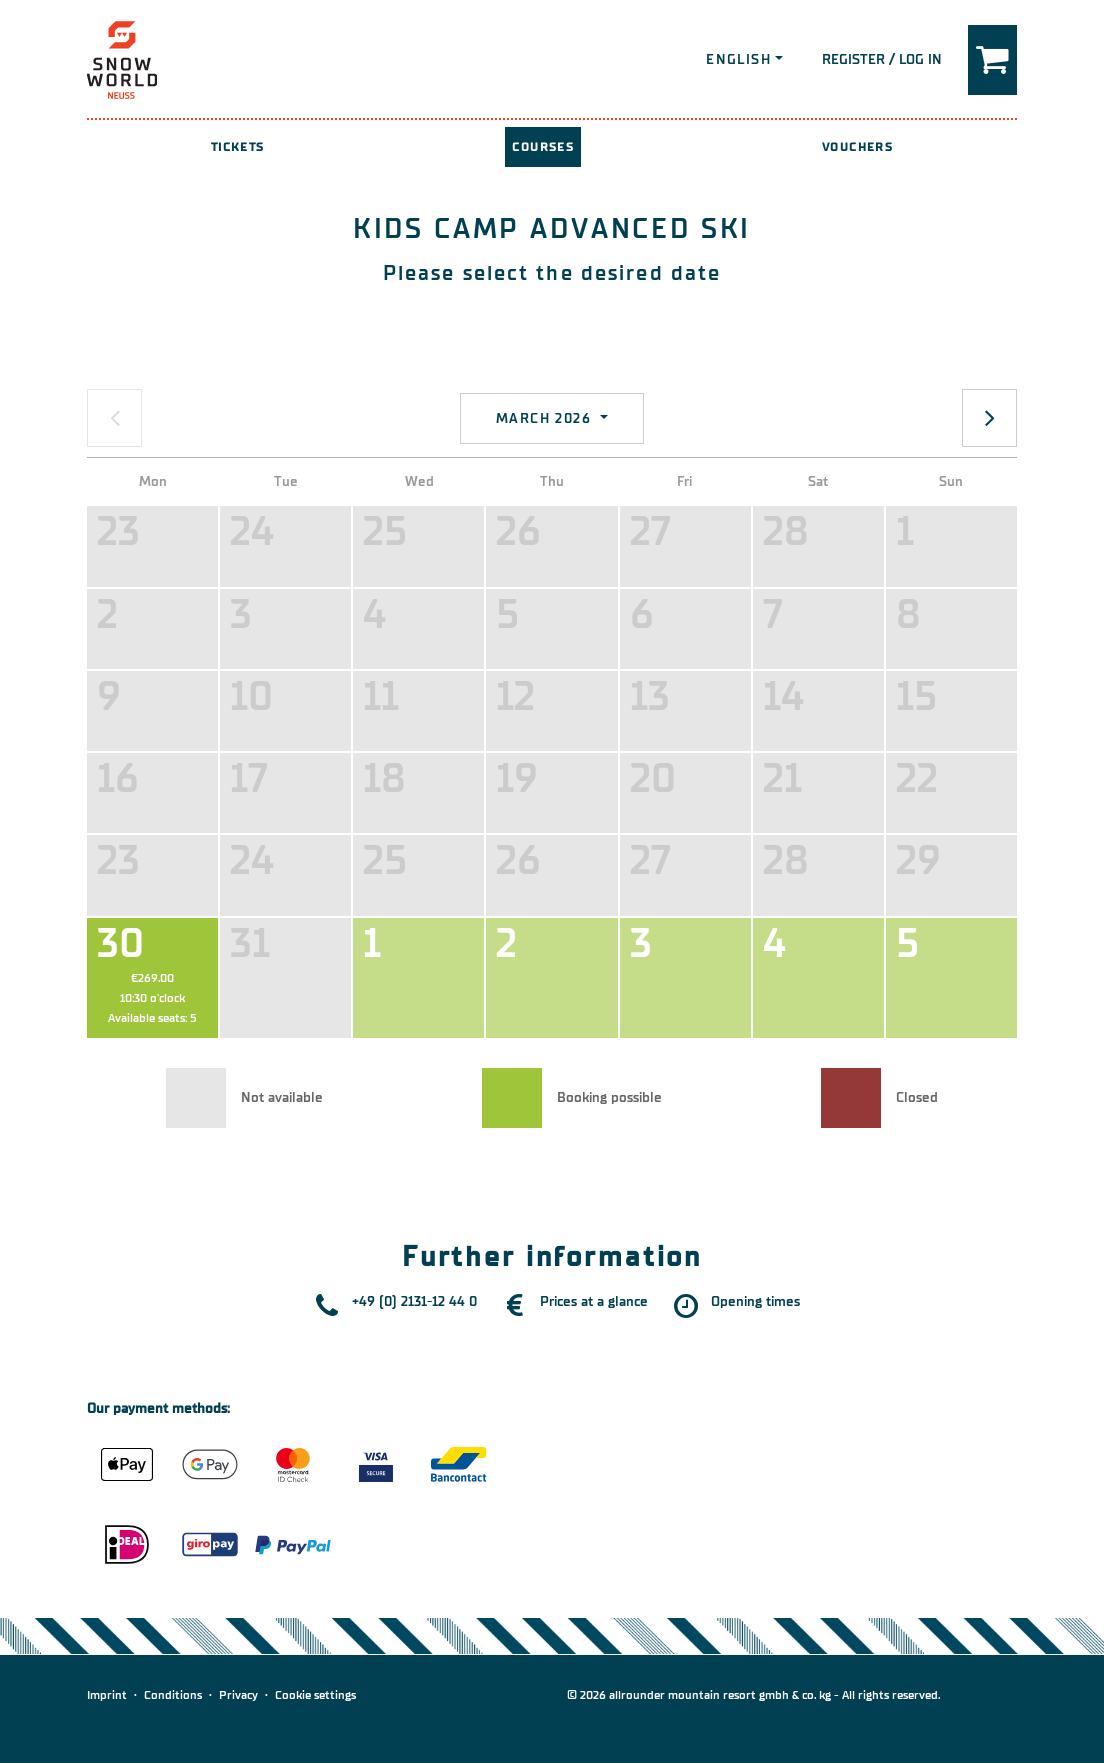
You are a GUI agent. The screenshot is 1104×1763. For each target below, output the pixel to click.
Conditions (173, 1695)
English (738, 59)
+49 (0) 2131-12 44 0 (414, 1301)
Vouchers (857, 147)
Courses (543, 147)
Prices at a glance (594, 1301)
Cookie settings (315, 1695)
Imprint (107, 1695)
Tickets (238, 147)
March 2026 (546, 418)
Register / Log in (882, 59)
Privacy (238, 1695)
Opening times (755, 1301)
